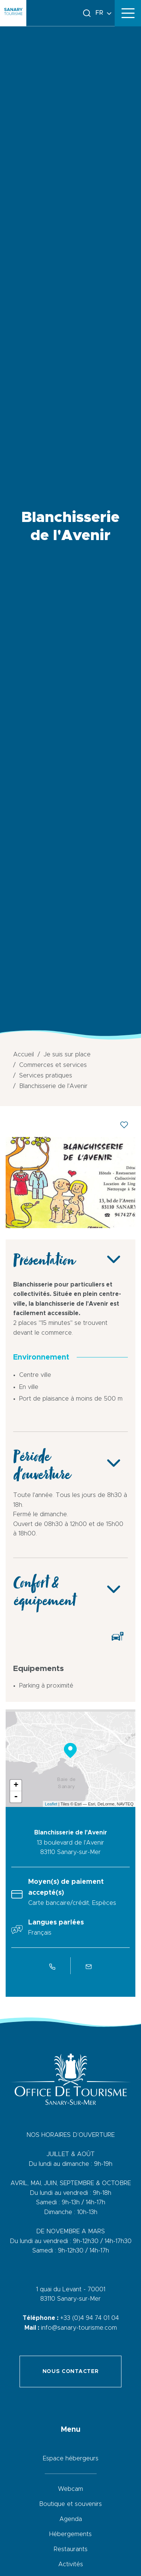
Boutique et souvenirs (70, 2504)
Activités (70, 2564)
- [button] (15, 1796)
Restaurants (71, 2549)
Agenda (70, 2519)
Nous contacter (70, 2371)
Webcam (70, 2489)
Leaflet (51, 1804)
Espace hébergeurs (71, 2458)
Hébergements (70, 2534)
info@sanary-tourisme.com (79, 2328)
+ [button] (16, 1785)
